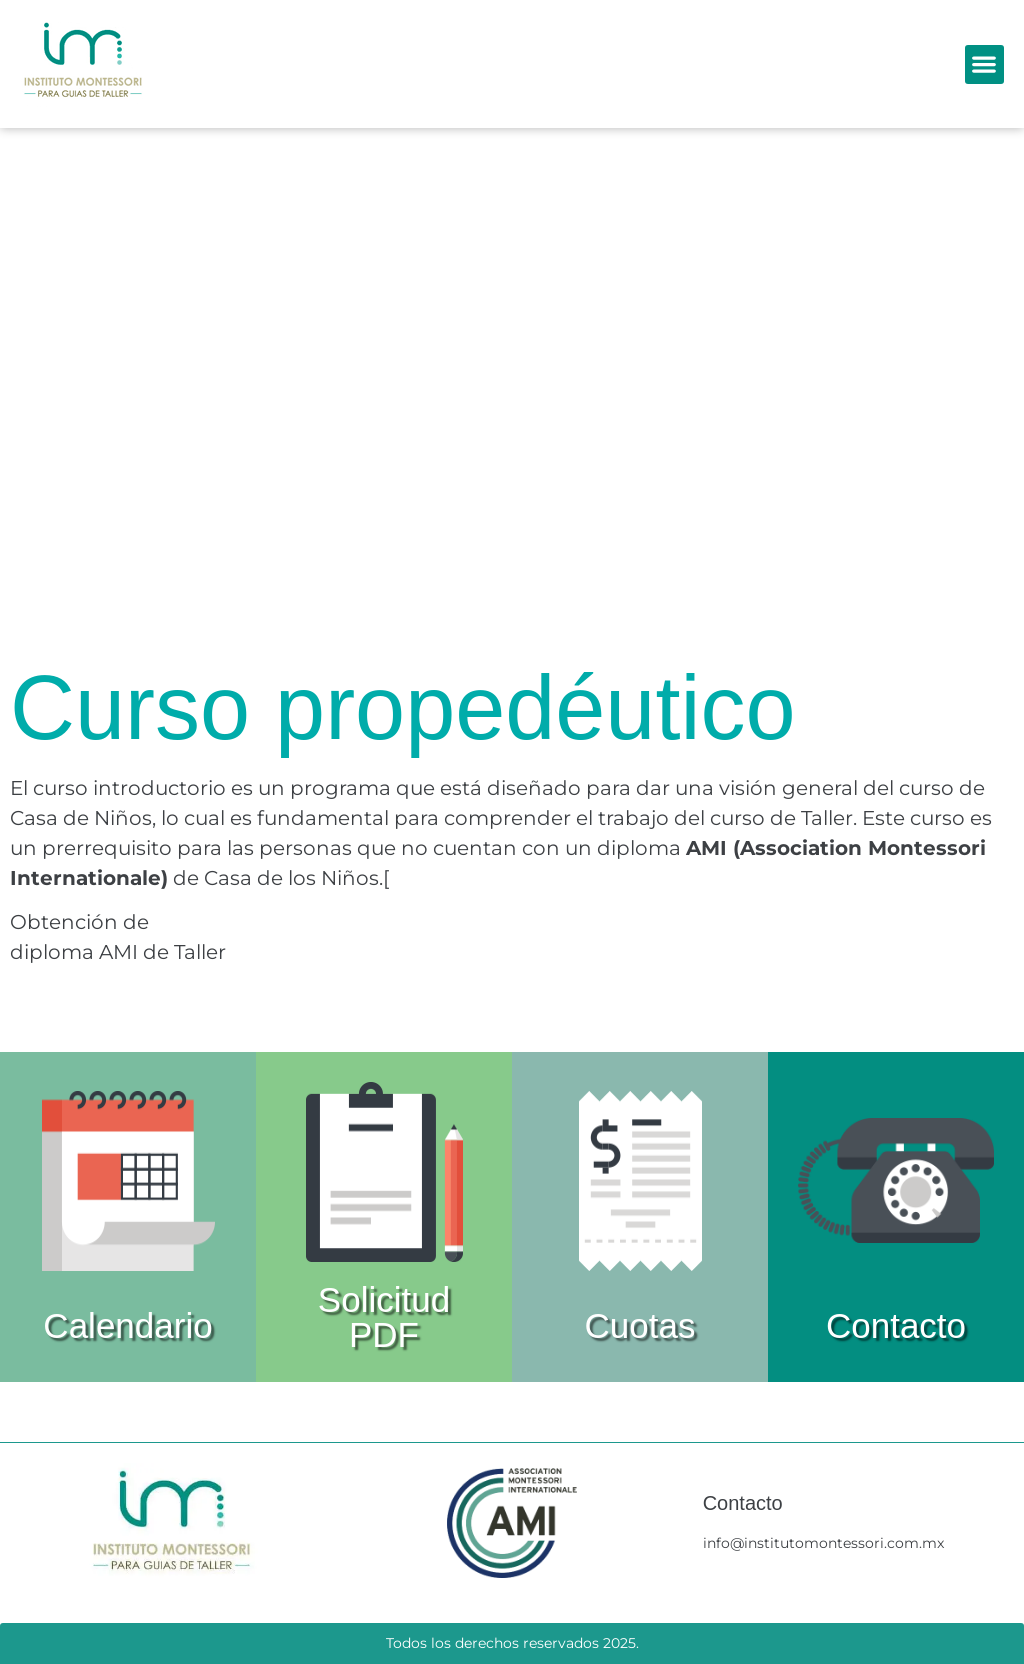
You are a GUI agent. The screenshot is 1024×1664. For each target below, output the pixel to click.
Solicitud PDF (384, 1317)
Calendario (127, 1325)
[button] (984, 64)
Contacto (896, 1325)
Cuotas (640, 1325)
